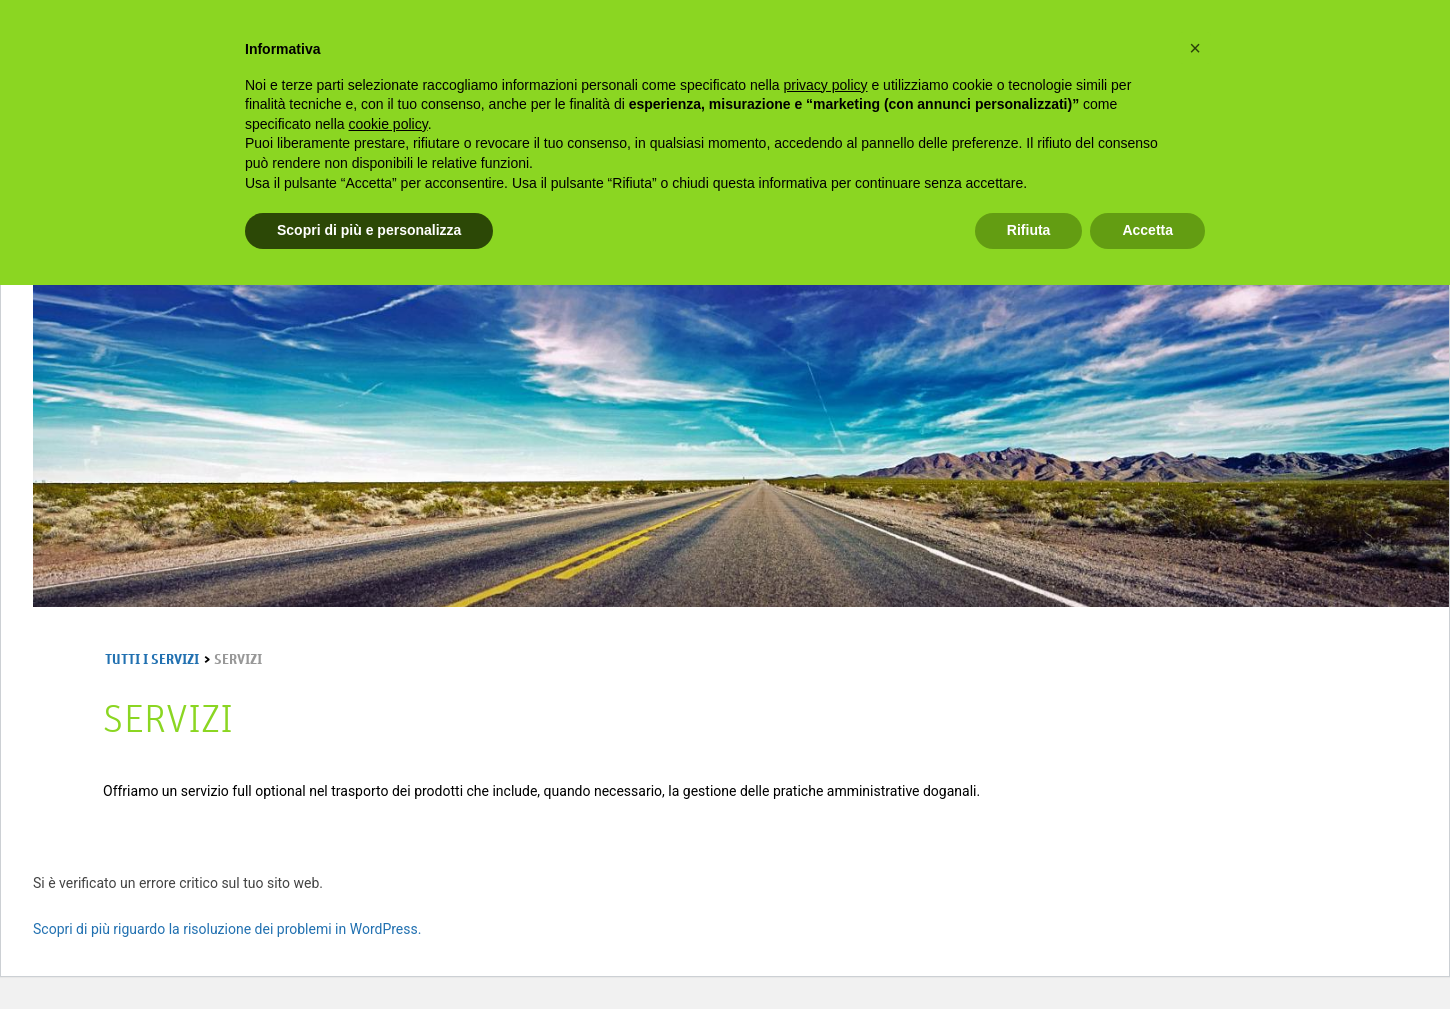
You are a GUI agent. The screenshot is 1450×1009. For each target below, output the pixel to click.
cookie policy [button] (388, 124)
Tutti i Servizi (152, 660)
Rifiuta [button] (1029, 230)
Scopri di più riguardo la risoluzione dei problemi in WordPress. (227, 929)
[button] (1195, 48)
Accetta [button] (1147, 230)
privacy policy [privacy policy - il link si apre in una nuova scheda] (826, 85)
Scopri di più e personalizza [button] (369, 230)
